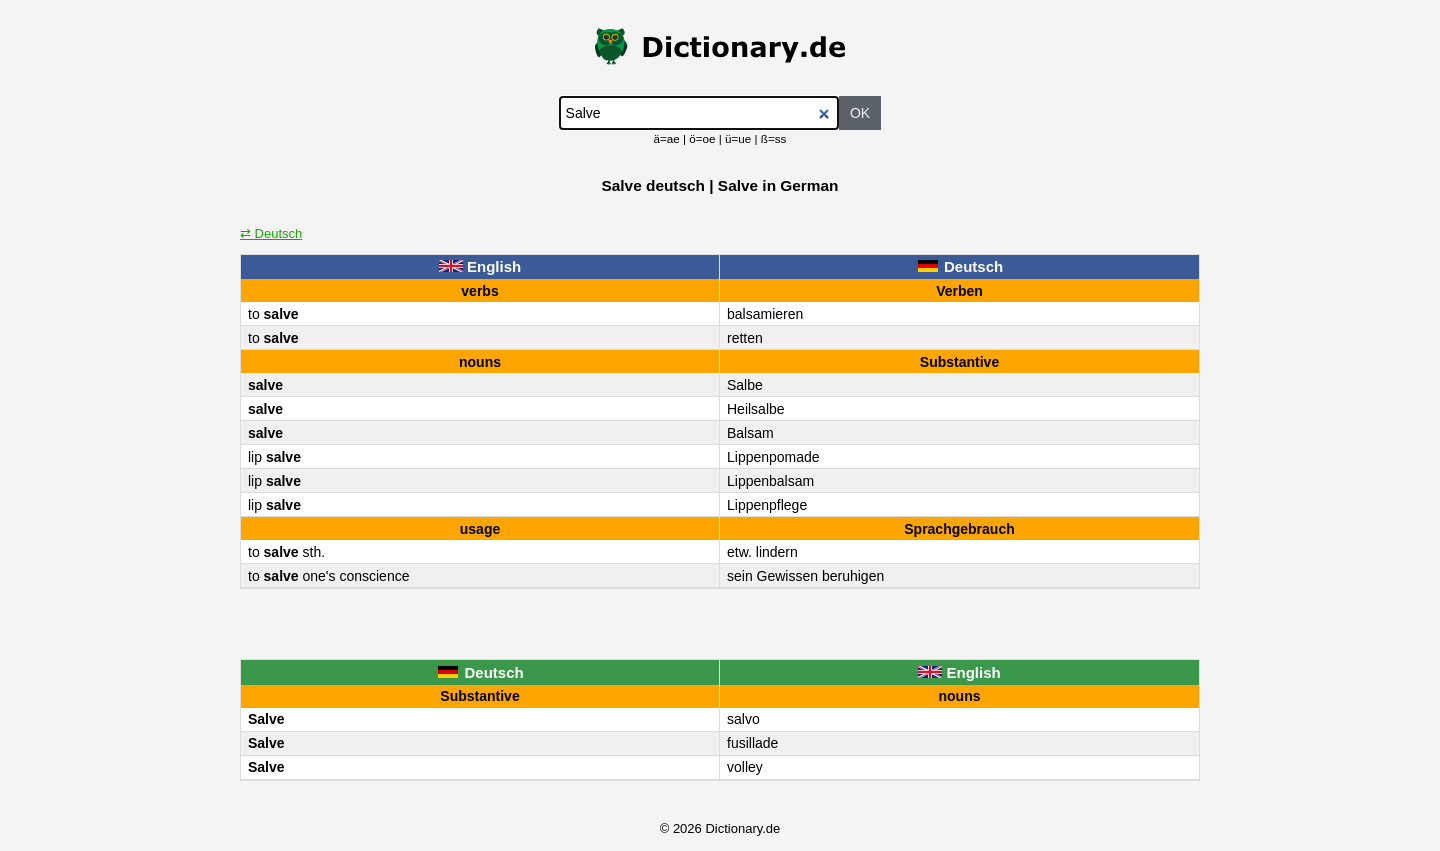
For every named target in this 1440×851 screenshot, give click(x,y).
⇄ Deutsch (271, 233)
